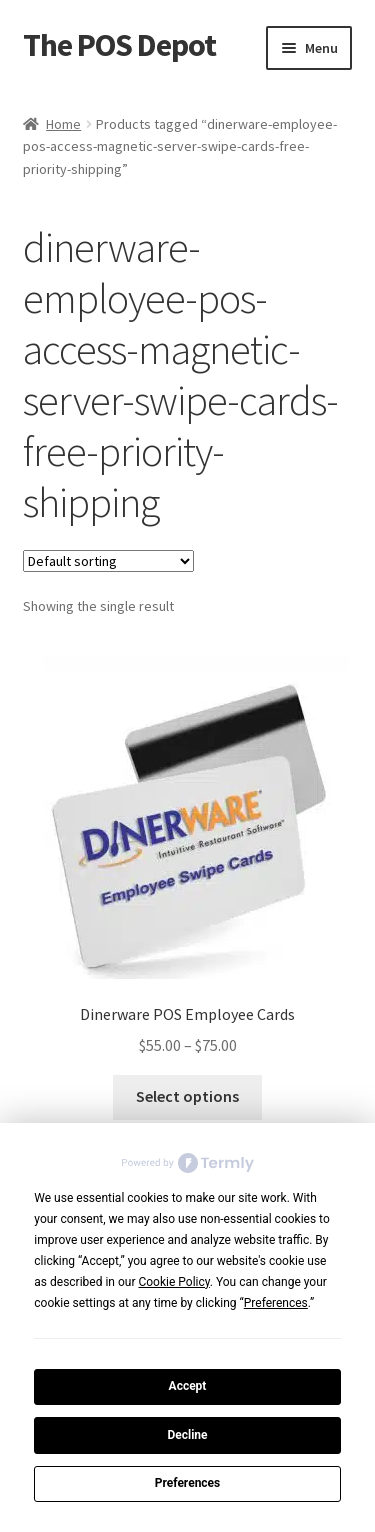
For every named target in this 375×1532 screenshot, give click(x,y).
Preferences (188, 1483)
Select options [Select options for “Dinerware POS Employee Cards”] (187, 1096)
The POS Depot (119, 45)
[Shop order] (108, 561)
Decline (187, 1435)
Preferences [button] (276, 1303)
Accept (188, 1386)
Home (63, 124)
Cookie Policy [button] (173, 1282)
